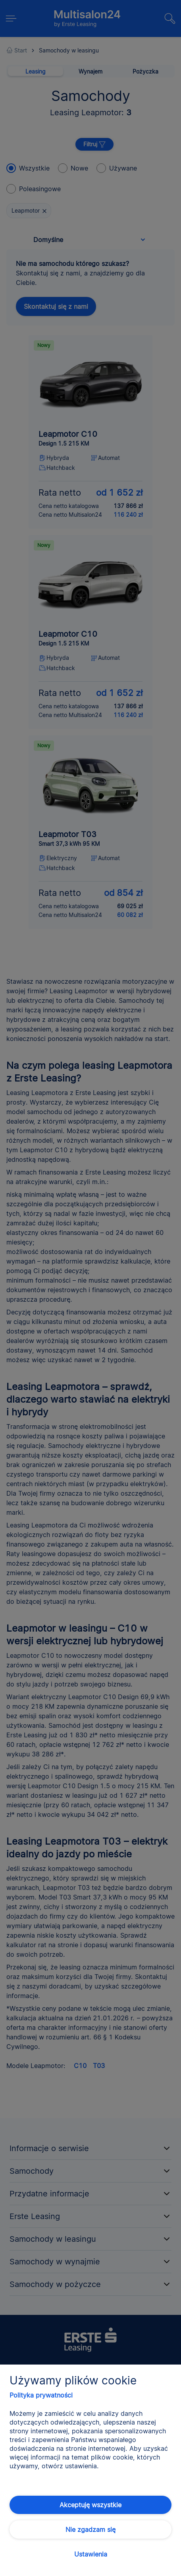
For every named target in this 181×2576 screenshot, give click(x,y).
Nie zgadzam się (90, 2529)
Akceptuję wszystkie (90, 2505)
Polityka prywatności (41, 2395)
